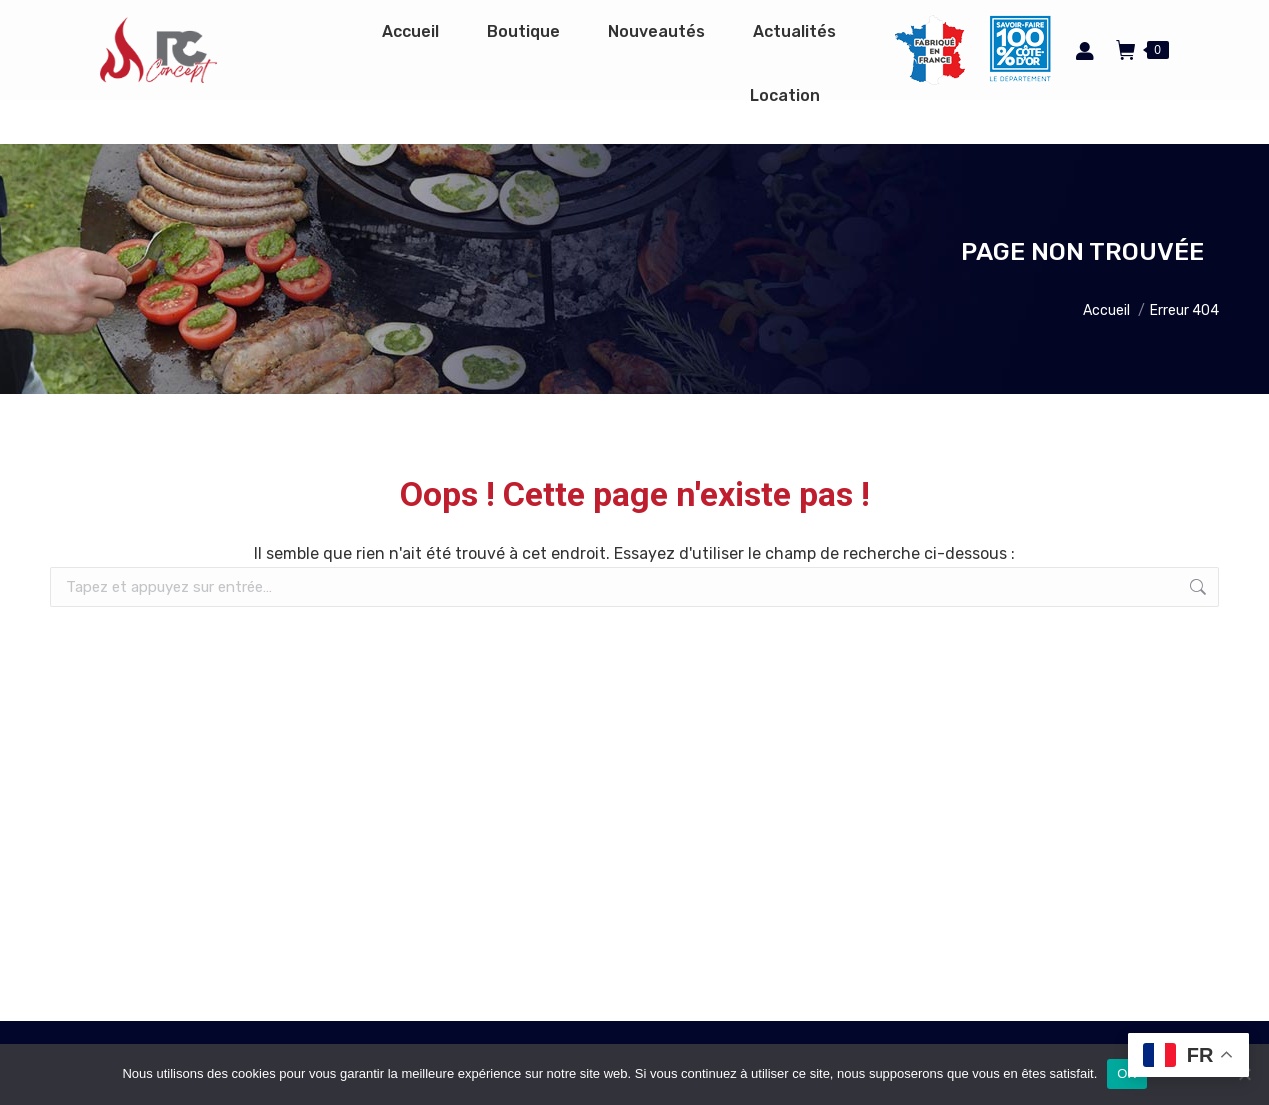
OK (1126, 1073)
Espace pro (839, 22)
